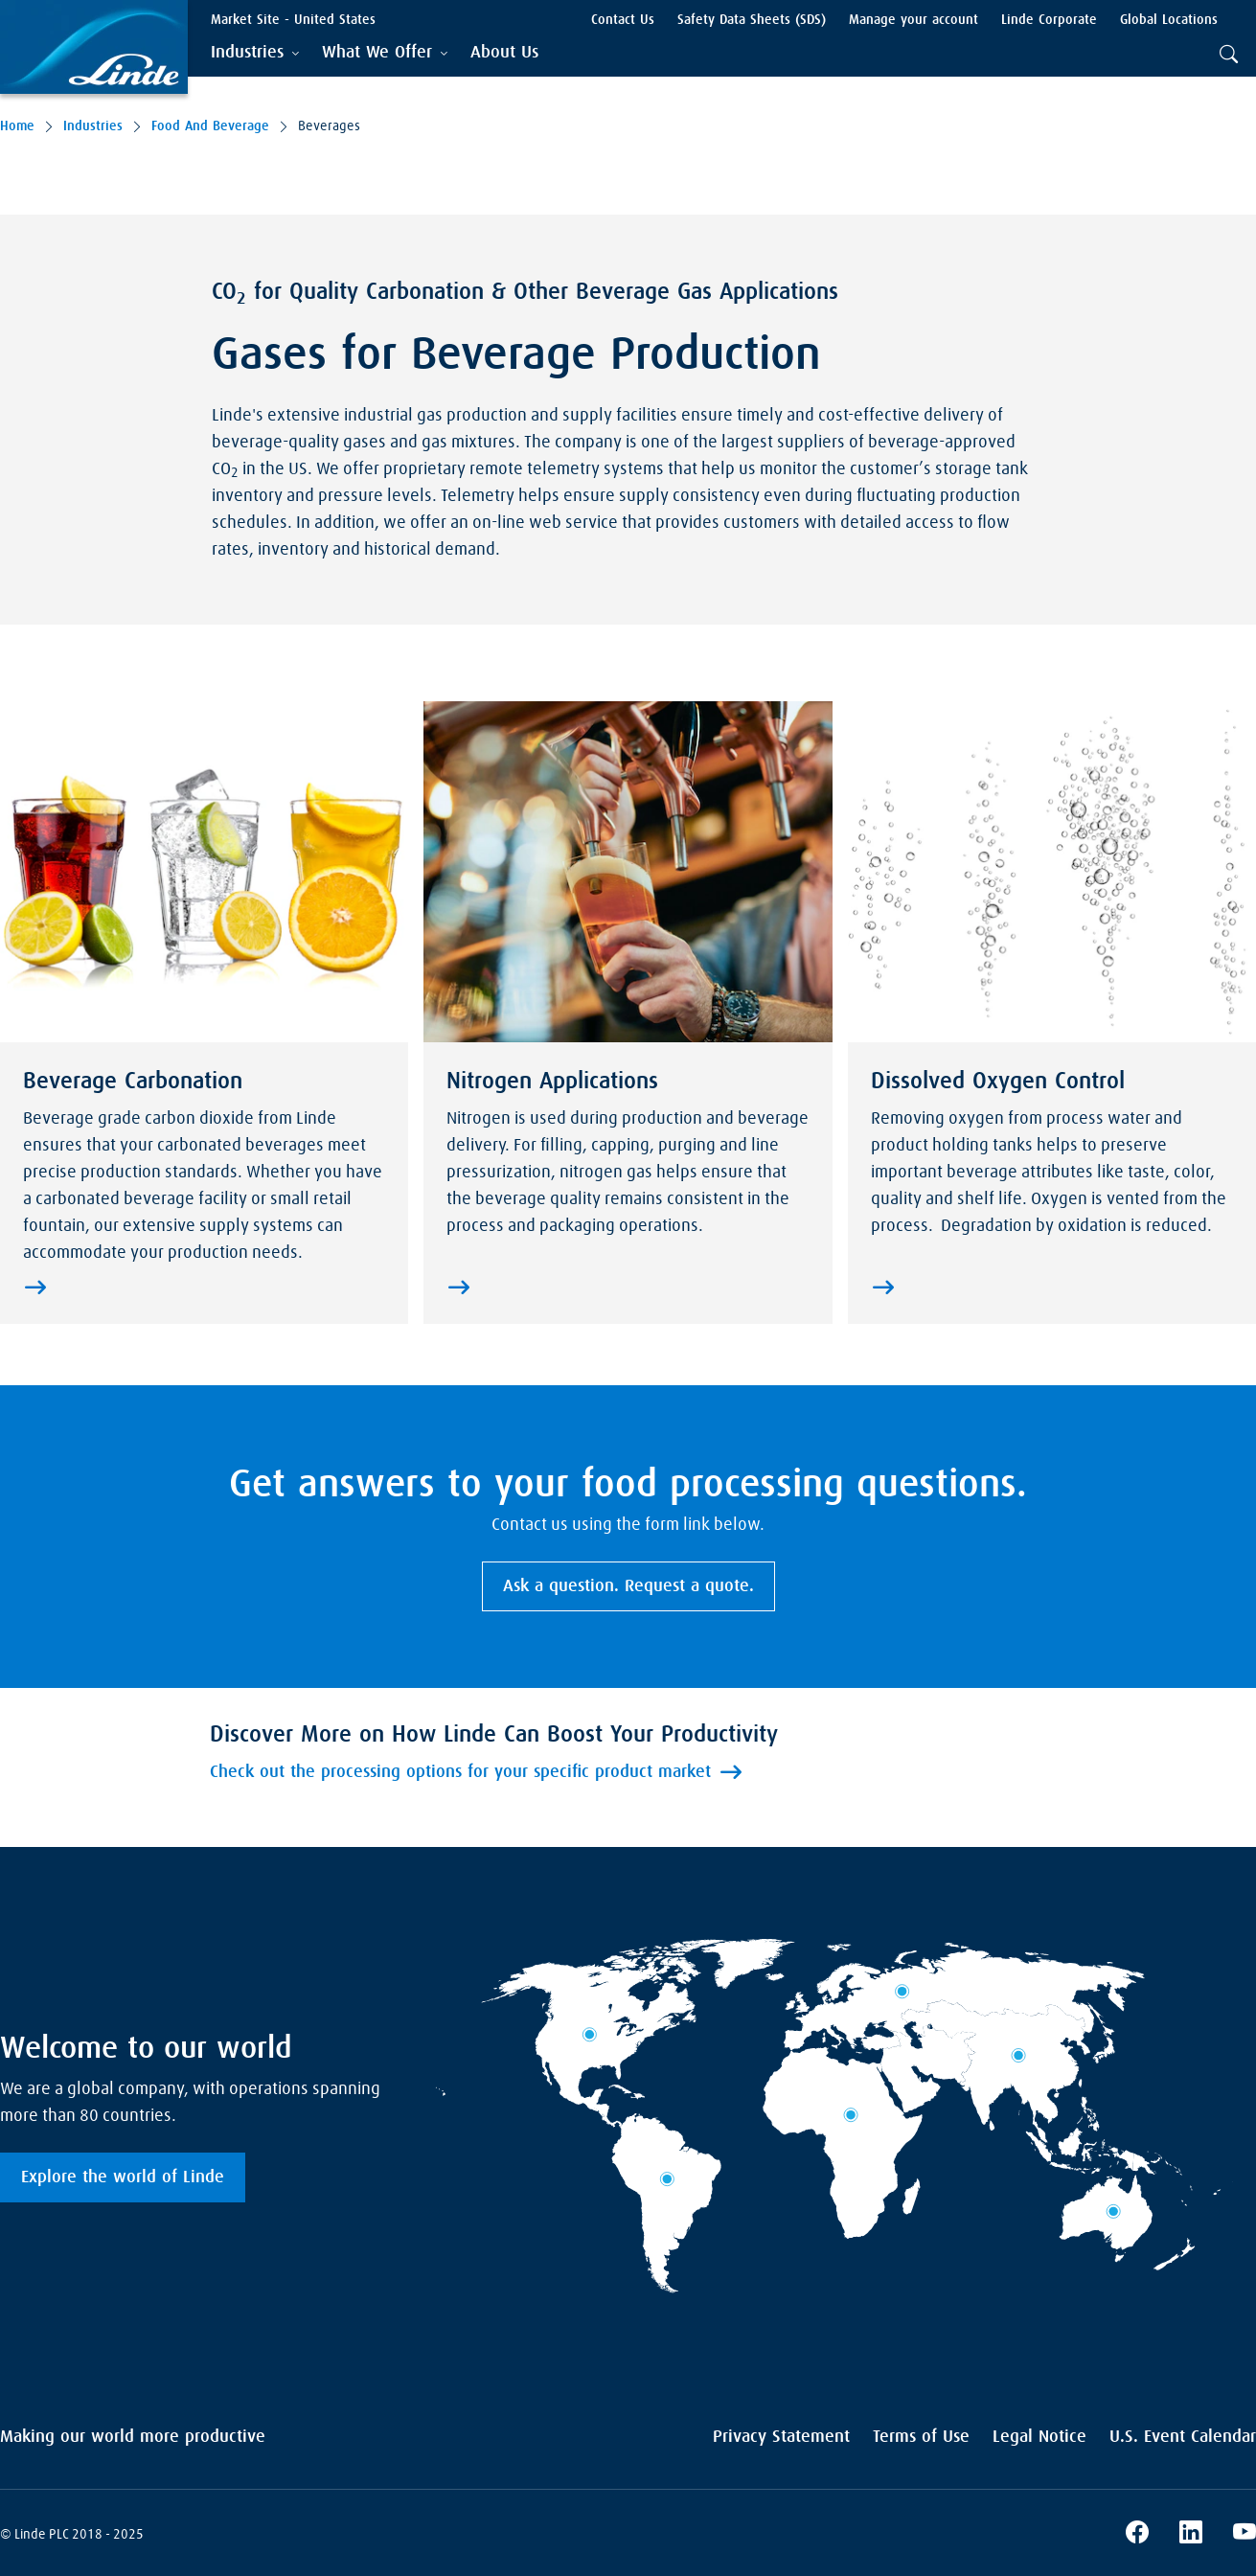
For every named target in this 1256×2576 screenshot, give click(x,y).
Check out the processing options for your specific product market (460, 1772)
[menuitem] (504, 53)
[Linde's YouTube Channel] (1244, 2534)
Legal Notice (1039, 2437)
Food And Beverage (210, 126)
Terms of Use (921, 2437)
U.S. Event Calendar (1182, 2437)
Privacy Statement (781, 2437)
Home (17, 126)
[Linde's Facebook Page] (1137, 2534)
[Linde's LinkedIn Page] (1190, 2534)
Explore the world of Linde (122, 2177)
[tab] (255, 53)
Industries (93, 126)
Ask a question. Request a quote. (628, 1586)
